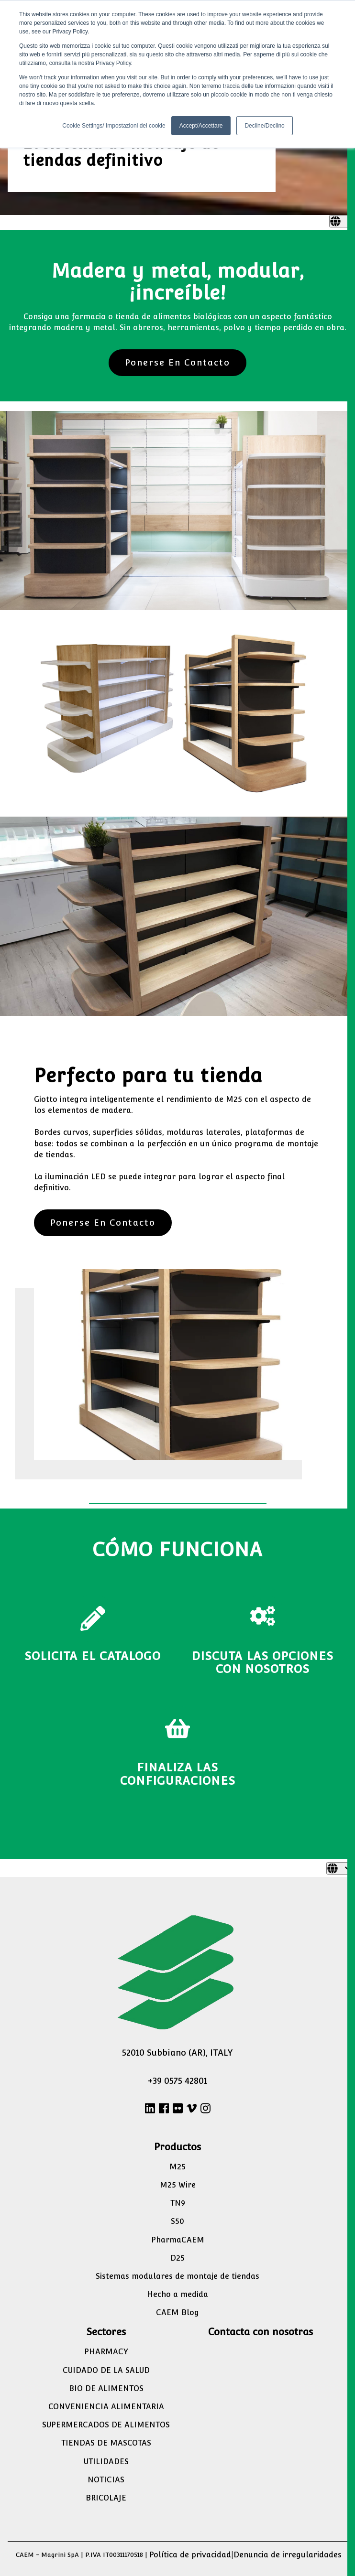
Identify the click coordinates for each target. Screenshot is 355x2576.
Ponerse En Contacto (177, 362)
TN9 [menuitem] (177, 2203)
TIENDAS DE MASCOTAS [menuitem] (106, 2442)
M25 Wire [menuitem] (178, 2184)
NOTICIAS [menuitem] (106, 2479)
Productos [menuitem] (177, 2147)
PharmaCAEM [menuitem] (177, 2239)
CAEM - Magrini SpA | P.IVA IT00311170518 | (81, 2554)
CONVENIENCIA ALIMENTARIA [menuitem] (106, 2406)
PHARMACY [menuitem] (106, 2351)
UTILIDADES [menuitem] (106, 2461)
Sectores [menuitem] (106, 2332)
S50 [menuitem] (177, 2221)
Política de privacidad (190, 2554)
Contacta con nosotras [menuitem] (260, 2332)
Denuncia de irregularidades (287, 2554)
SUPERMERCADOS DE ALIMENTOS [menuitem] (106, 2424)
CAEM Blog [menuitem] (177, 2312)
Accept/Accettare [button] (201, 125)
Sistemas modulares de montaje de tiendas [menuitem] (177, 2276)
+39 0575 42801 (177, 2081)
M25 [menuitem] (177, 2166)
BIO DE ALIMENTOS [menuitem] (106, 2388)
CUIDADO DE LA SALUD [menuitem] (106, 2370)
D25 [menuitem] (177, 2258)
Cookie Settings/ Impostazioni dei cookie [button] (113, 125)
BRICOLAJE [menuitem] (106, 2497)
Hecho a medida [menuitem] (177, 2294)
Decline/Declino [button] (264, 125)
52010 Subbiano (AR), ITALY (177, 2053)
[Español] (342, 221)
